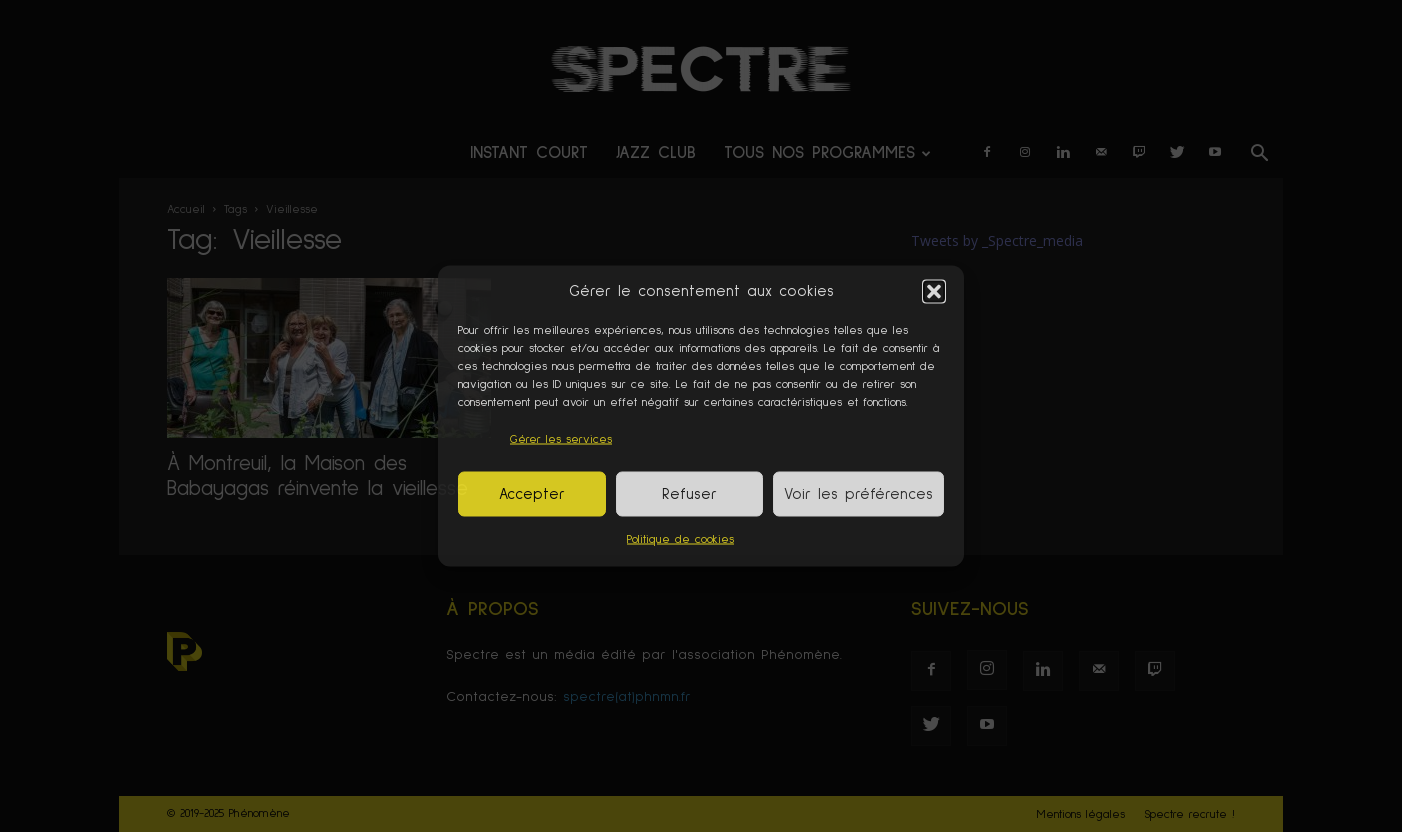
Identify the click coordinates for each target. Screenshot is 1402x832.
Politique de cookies (680, 540)
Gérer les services (561, 440)
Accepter (532, 493)
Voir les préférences (858, 493)
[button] (934, 291)
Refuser (689, 493)
